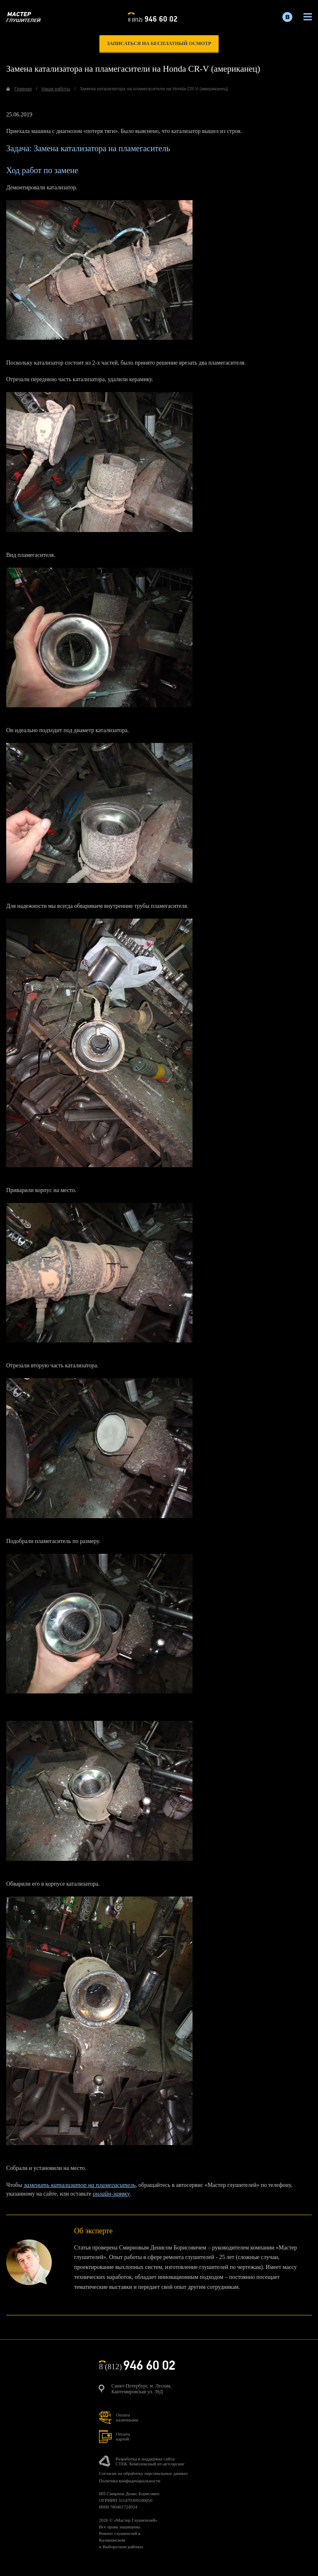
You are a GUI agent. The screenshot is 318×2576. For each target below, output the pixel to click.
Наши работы (55, 88)
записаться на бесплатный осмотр (159, 43)
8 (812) (153, 18)
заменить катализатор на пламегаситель (79, 2185)
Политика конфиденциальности (129, 2480)
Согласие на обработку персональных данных (143, 2473)
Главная (23, 88)
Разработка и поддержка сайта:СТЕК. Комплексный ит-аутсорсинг (150, 2461)
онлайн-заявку (111, 2193)
